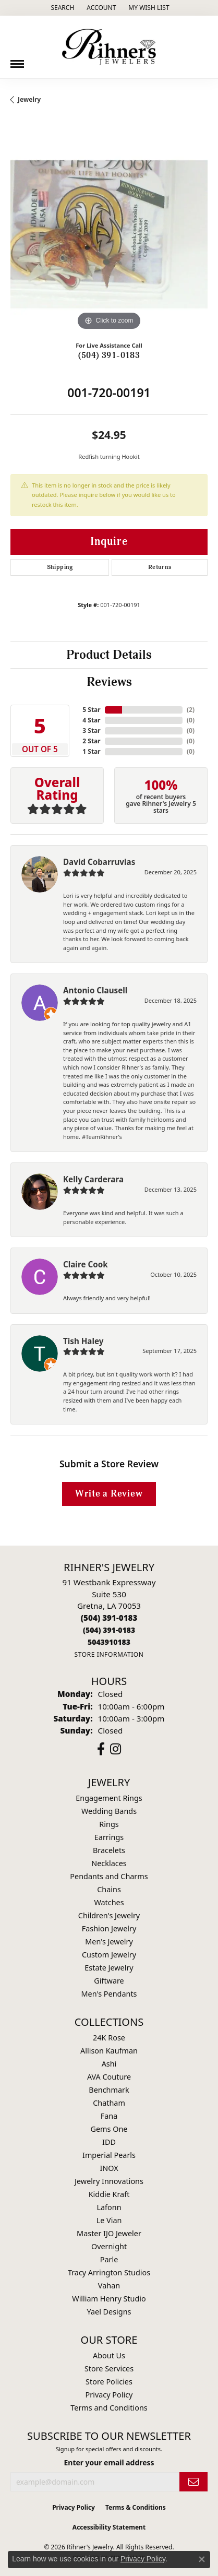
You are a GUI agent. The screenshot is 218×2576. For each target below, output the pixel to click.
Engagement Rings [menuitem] (109, 1798)
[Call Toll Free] (109, 1630)
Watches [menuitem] (109, 1902)
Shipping (60, 567)
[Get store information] (108, 1654)
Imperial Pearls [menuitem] (109, 2155)
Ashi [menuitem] (109, 2064)
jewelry (29, 99)
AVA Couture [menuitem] (109, 2077)
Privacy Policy (109, 2395)
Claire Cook (85, 1264)
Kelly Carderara (93, 1179)
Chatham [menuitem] (109, 2103)
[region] (109, 234)
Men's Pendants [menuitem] (109, 1994)
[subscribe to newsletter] (193, 2481)
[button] (61, 8)
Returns (160, 567)
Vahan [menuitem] (109, 2285)
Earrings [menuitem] (109, 1837)
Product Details (109, 655)
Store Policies (109, 2382)
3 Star (91, 730)
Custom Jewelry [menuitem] (109, 1955)
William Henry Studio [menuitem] (109, 2299)
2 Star (91, 741)
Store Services (109, 2368)
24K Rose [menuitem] (109, 2038)
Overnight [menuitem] (109, 2246)
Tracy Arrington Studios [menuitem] (109, 2272)
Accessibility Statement (109, 2527)
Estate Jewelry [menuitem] (108, 1968)
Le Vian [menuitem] (109, 2220)
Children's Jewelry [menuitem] (109, 1915)
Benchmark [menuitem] (109, 2090)
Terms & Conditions (135, 2507)
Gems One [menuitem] (109, 2129)
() (191, 709)
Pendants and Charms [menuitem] (109, 1876)
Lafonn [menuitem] (108, 2207)
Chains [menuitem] (109, 1889)
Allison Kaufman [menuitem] (109, 2051)
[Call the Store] (109, 1617)
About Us (109, 2355)
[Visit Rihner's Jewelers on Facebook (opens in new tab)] (101, 1749)
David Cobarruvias (99, 862)
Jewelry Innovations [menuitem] (109, 2181)
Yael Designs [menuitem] (109, 2312)
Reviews (109, 682)
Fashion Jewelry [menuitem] (109, 1928)
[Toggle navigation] (17, 60)
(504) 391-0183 (109, 355)
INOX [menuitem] (109, 2168)
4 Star (91, 720)
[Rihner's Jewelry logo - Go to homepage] (109, 46)
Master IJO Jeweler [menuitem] (109, 2233)
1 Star (91, 751)
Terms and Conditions (108, 2408)
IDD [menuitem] (109, 2142)
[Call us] (109, 1642)
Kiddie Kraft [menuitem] (109, 2194)
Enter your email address (109, 2462)
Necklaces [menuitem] (108, 1863)
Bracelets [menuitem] (109, 1850)
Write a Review (108, 1494)
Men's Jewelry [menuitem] (109, 1941)
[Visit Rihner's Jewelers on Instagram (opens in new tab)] (115, 1749)
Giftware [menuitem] (109, 1981)
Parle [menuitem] (109, 2259)
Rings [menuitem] (108, 1824)
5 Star (91, 709)
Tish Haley (83, 1341)
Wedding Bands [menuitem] (109, 1811)
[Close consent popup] (202, 2559)
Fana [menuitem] (109, 2116)
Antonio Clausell (95, 990)
